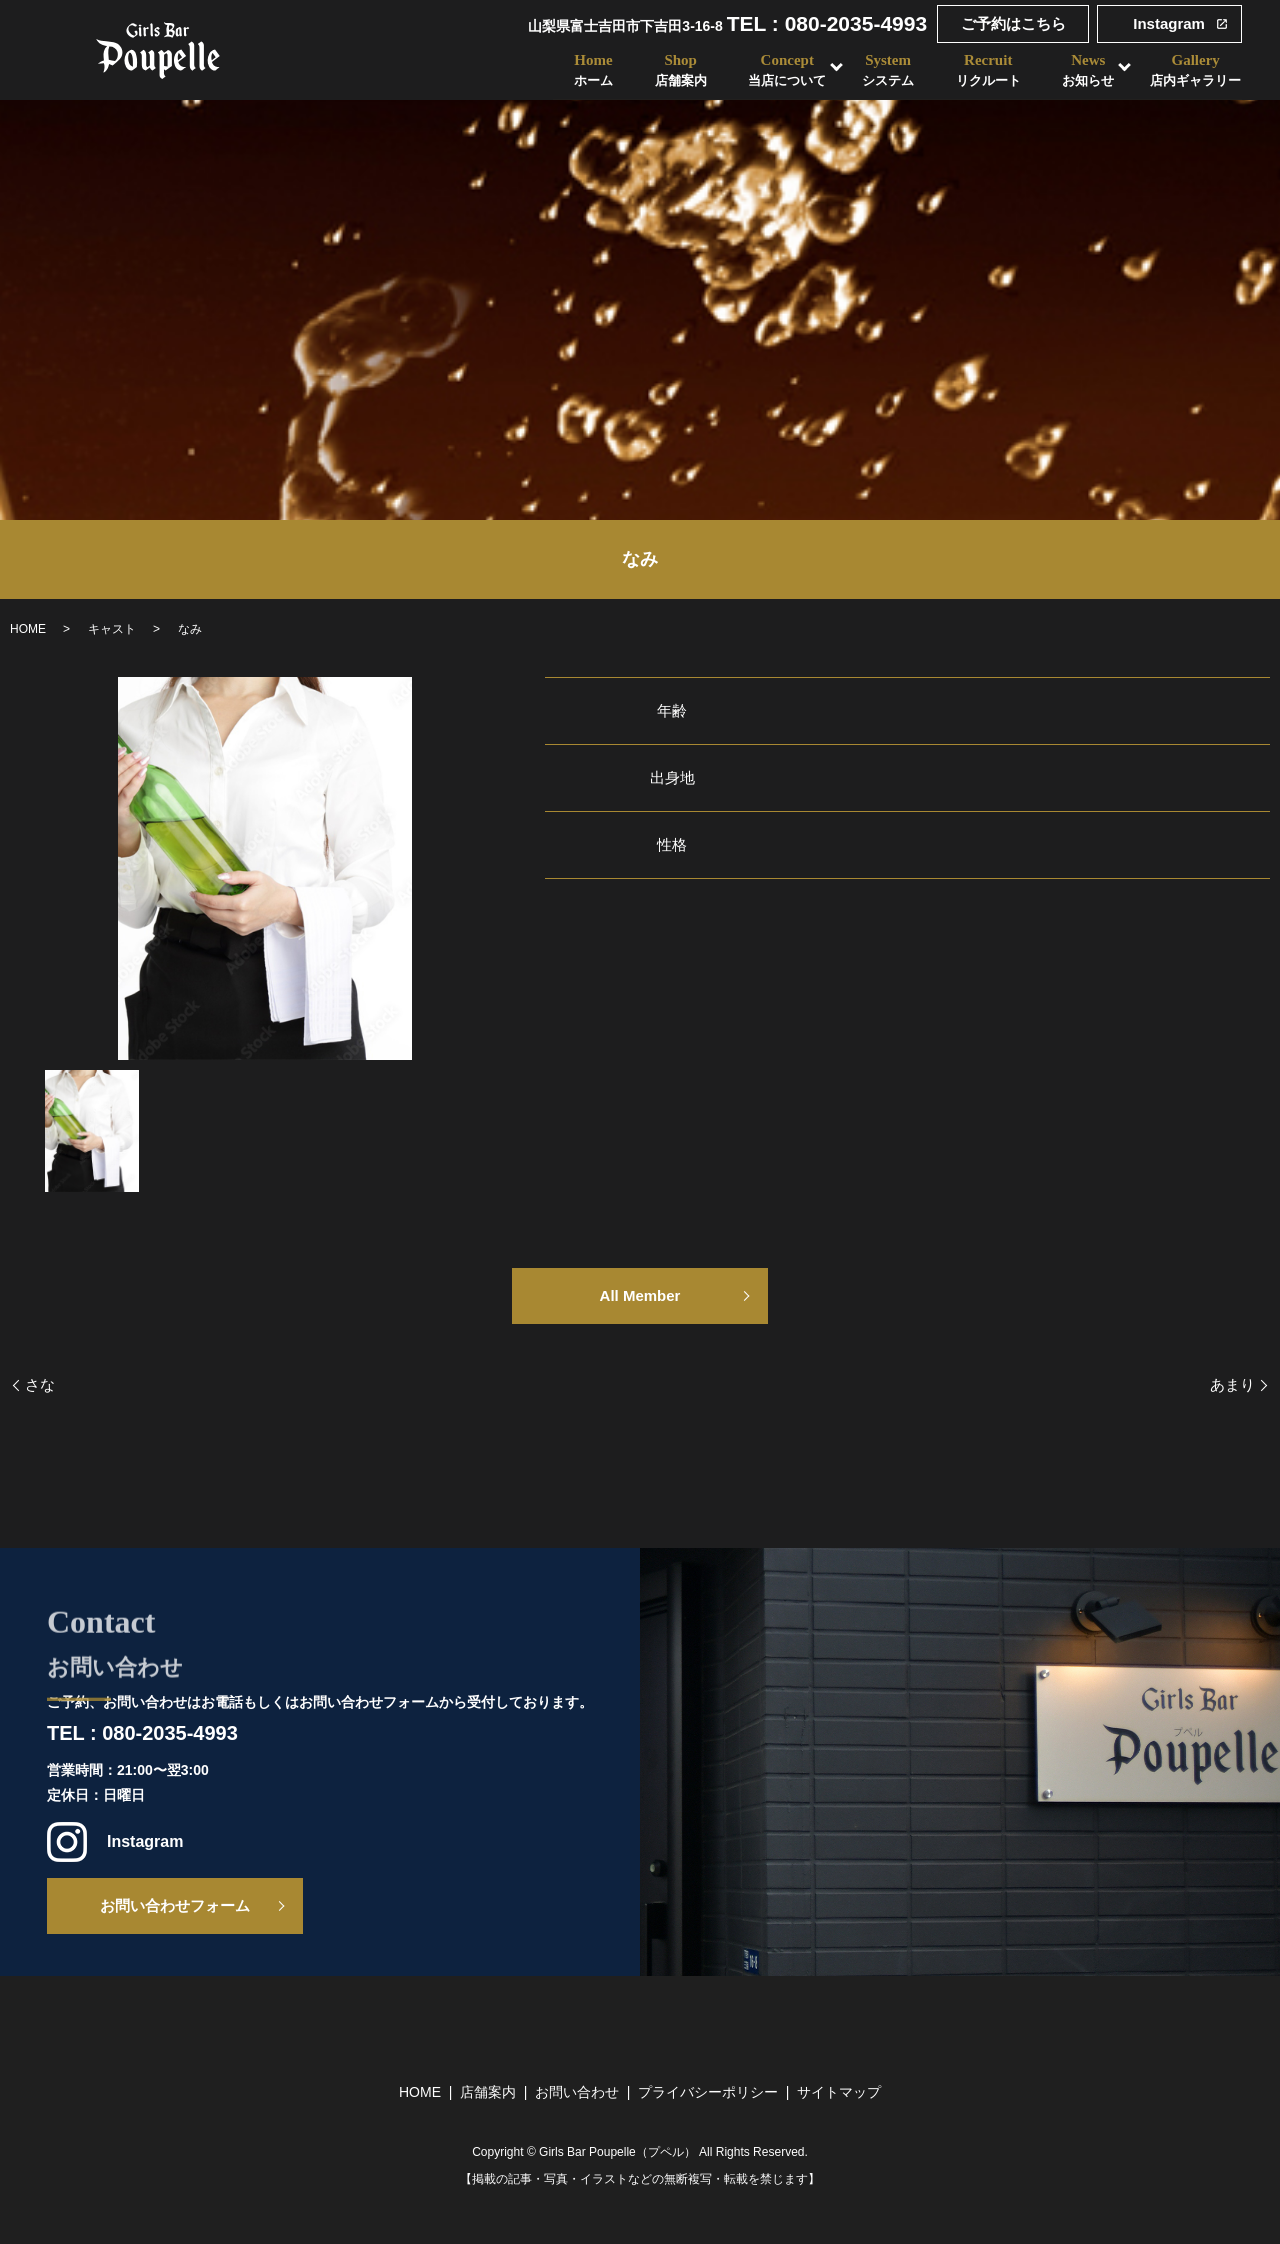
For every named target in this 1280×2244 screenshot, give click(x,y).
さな (40, 1384)
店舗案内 (488, 2092)
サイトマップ (839, 2092)
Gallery (1196, 70)
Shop (680, 70)
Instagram (1169, 23)
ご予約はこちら (1013, 23)
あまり (1232, 1384)
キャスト (112, 629)
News (1089, 70)
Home (592, 70)
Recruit (988, 70)
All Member (640, 1295)
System (888, 70)
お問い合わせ (577, 2092)
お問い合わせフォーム (175, 1905)
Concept (787, 70)
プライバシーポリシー (708, 2092)
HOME (28, 629)
